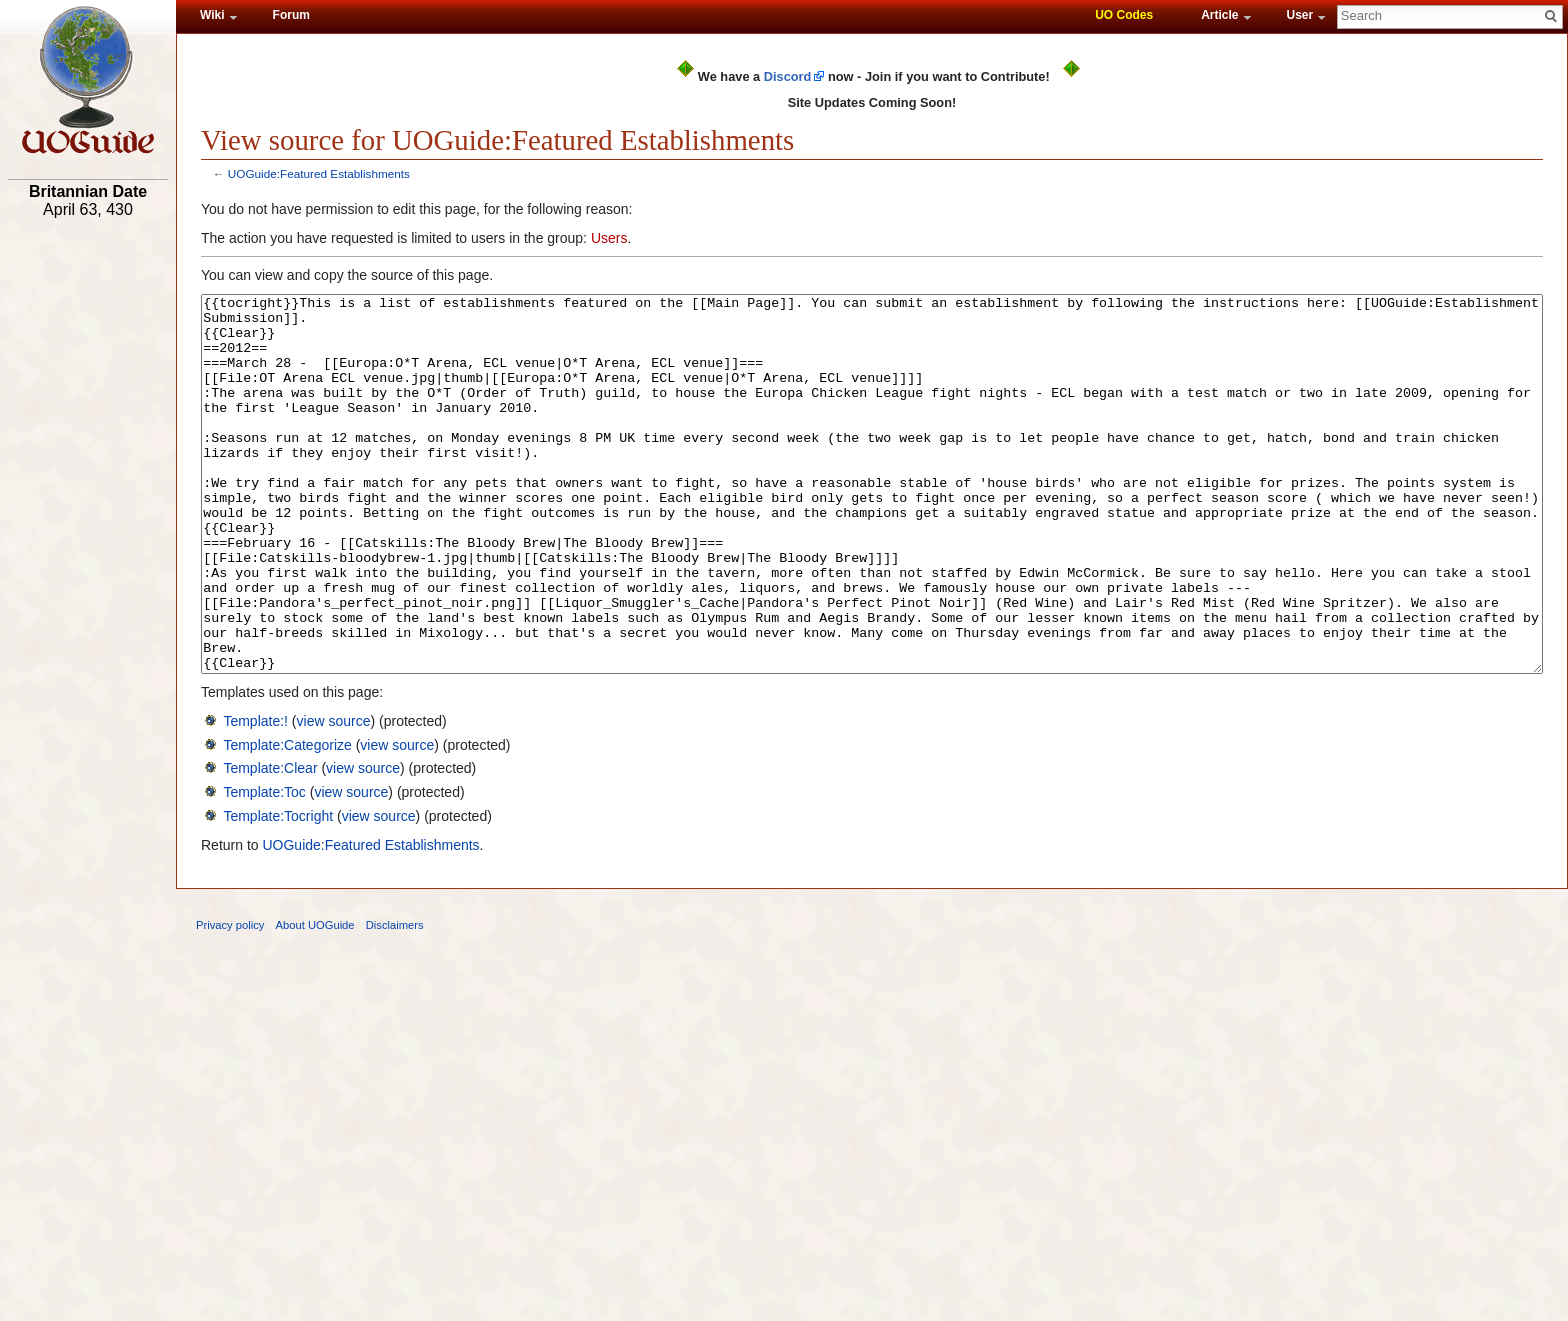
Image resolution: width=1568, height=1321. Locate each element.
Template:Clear (270, 843)
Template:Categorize (287, 820)
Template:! (255, 796)
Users (609, 238)
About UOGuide (315, 1000)
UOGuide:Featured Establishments (319, 173)
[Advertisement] (88, 537)
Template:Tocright (278, 891)
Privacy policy (230, 1000)
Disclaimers (395, 1000)
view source (334, 796)
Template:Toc (264, 867)
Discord (788, 76)
